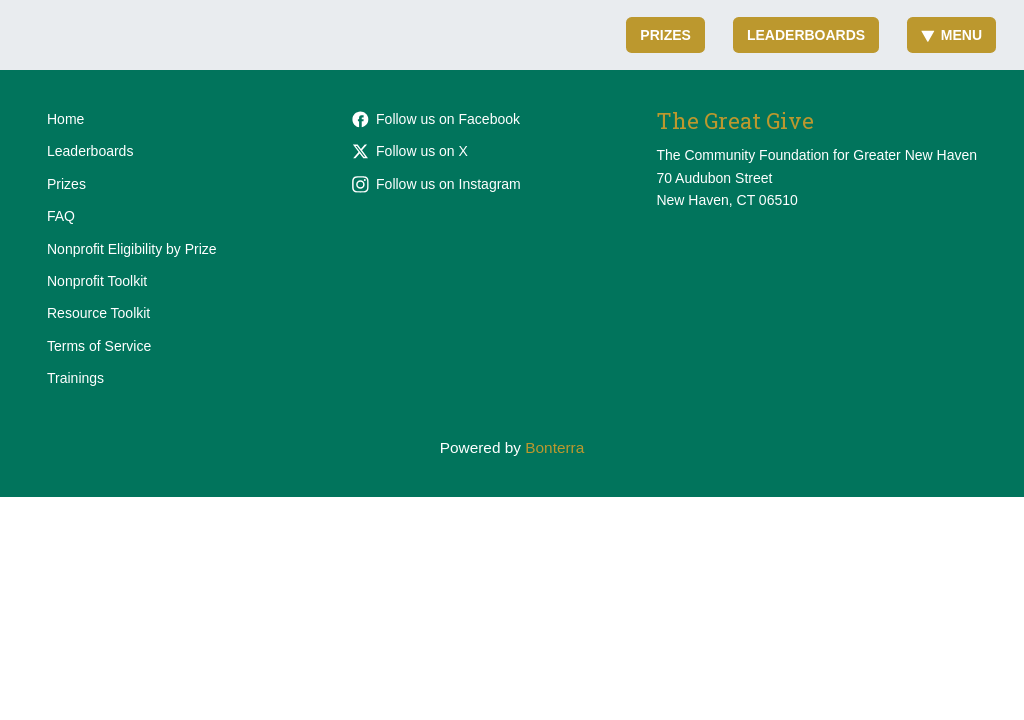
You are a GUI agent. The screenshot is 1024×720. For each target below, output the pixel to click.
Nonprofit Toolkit (97, 281)
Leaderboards (806, 35)
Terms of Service (99, 346)
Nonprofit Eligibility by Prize (132, 249)
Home (65, 119)
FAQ (61, 216)
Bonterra (554, 447)
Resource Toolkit (98, 313)
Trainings (75, 378)
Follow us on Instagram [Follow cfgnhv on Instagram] (436, 184)
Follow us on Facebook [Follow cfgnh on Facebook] (436, 119)
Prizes (665, 35)
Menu (951, 35)
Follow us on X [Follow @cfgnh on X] (410, 151)
